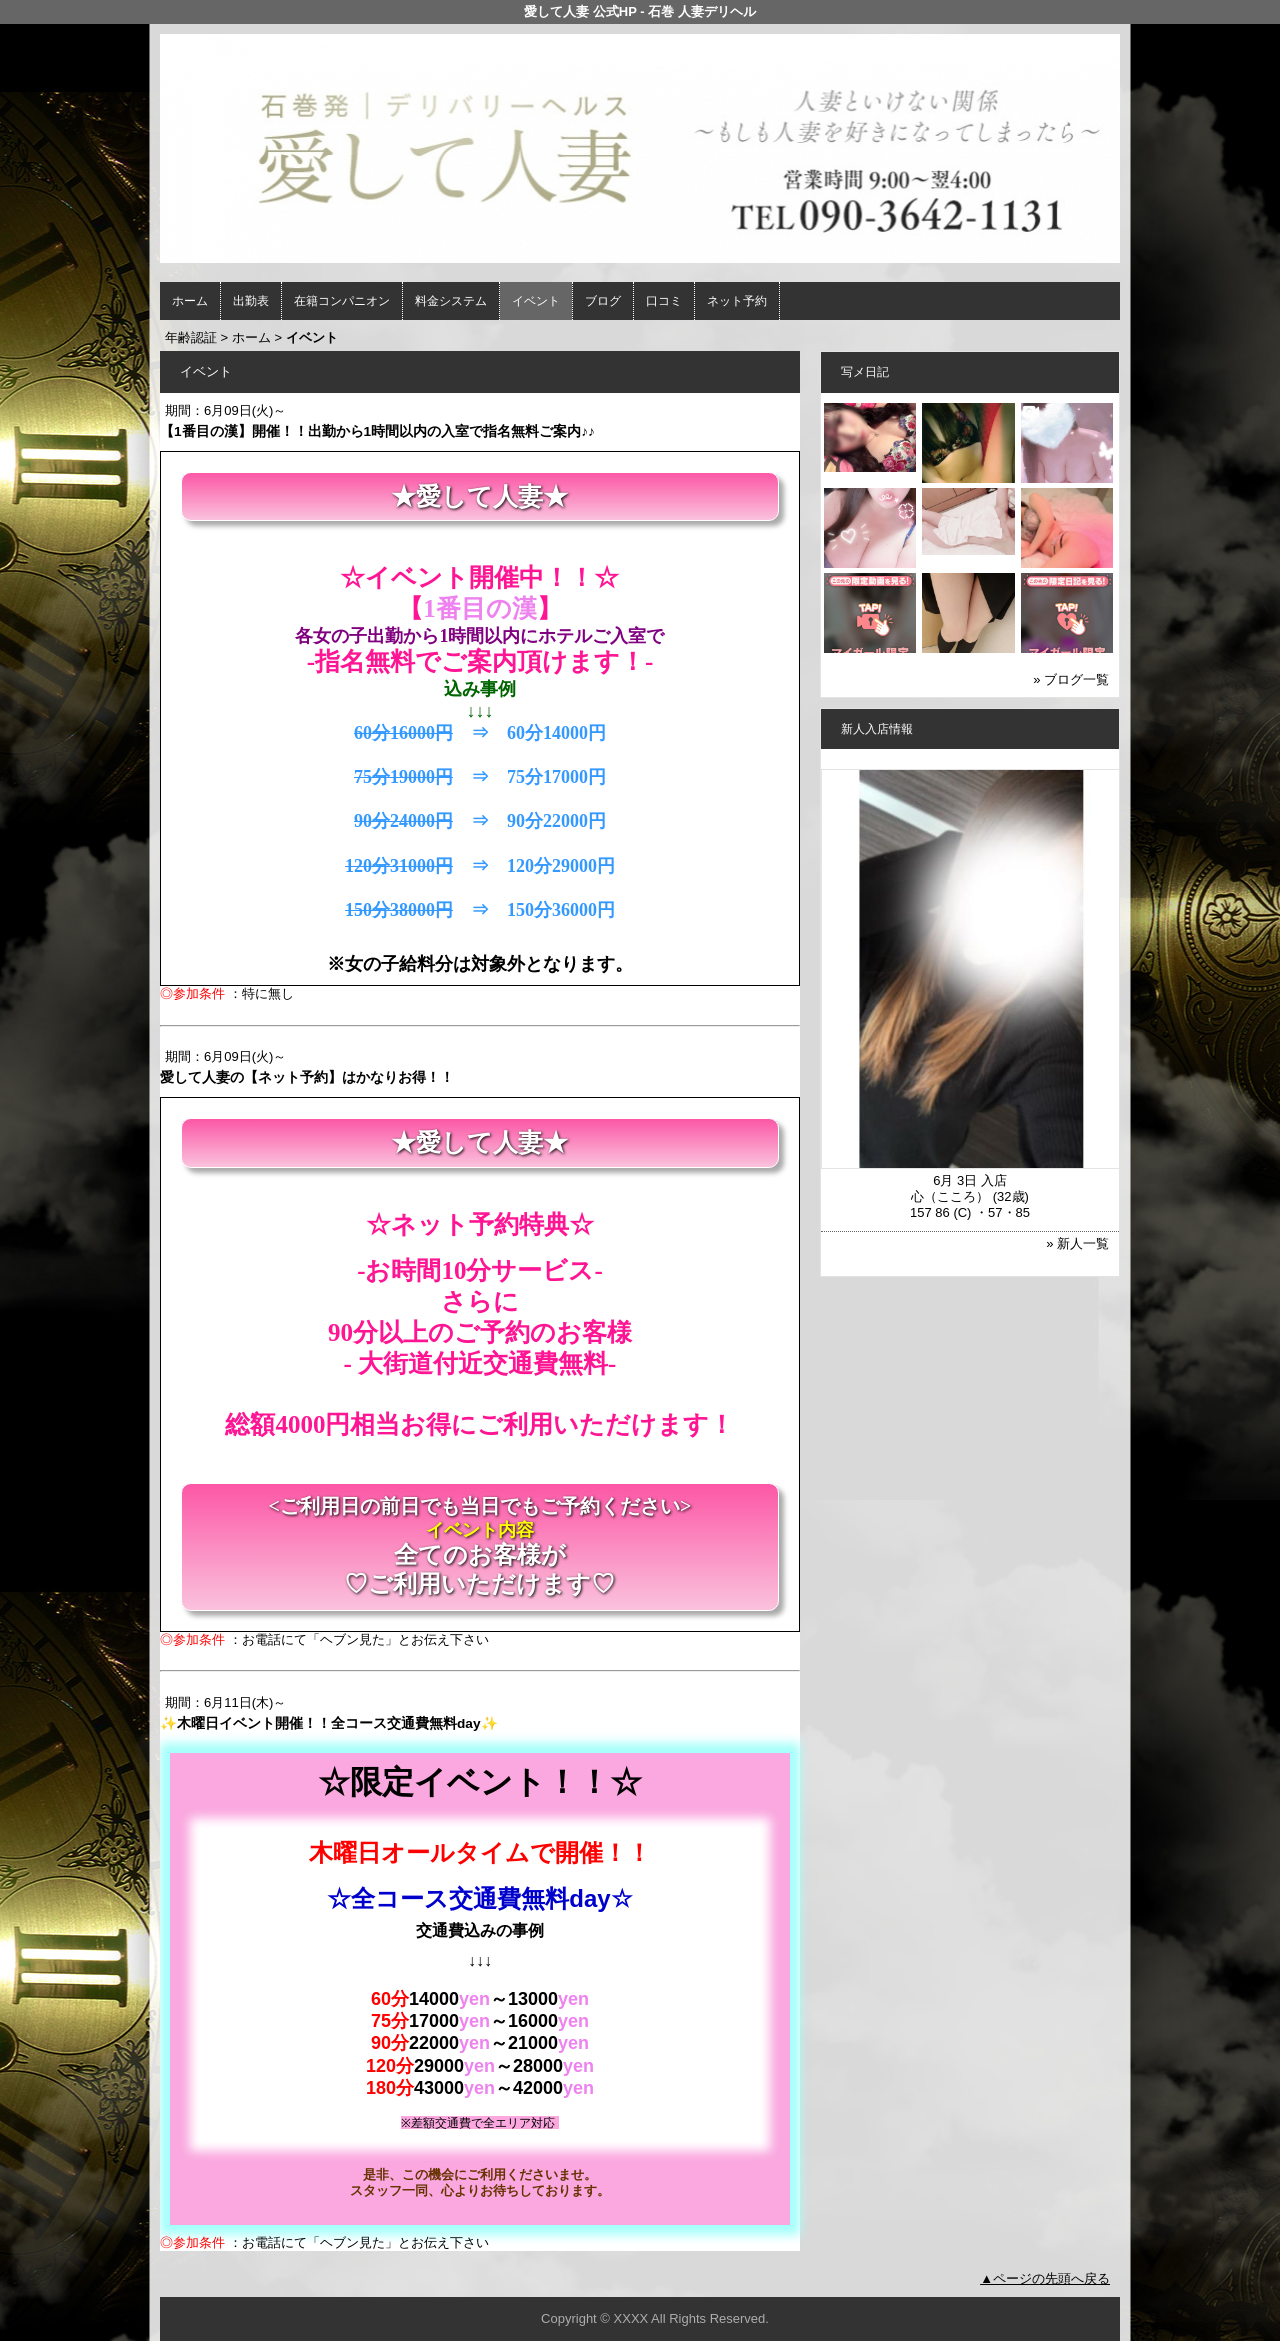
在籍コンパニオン (342, 301)
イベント (536, 301)
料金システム (451, 301)
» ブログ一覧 (1071, 679)
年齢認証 (191, 337)
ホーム (190, 301)
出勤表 (251, 301)
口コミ (664, 301)
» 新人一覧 (1077, 1243)
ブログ (603, 301)
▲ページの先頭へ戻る (1045, 2278)
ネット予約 (737, 301)
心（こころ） (950, 1196)
